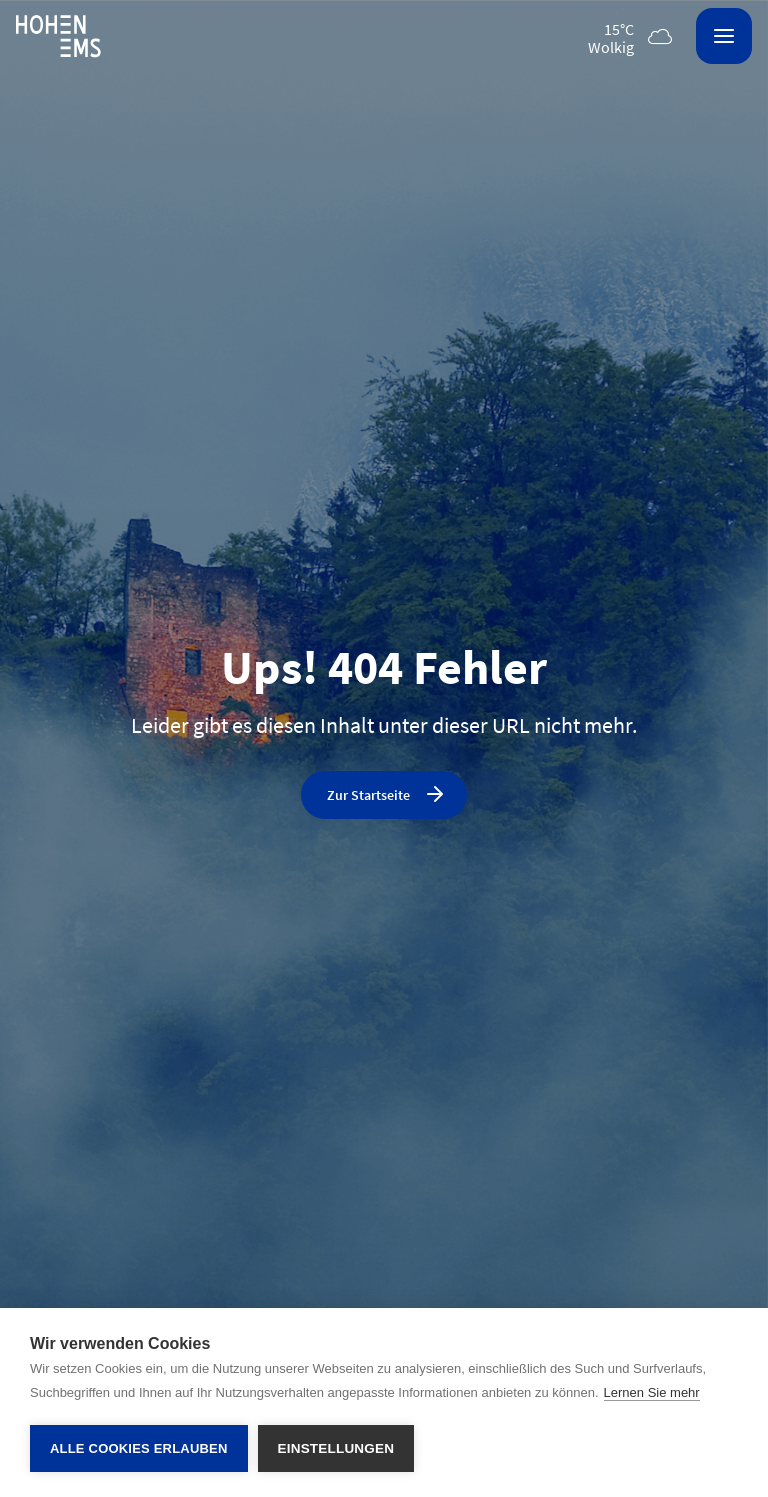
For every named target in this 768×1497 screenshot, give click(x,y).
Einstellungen (336, 1448)
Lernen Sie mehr (652, 1392)
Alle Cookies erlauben (139, 1448)
